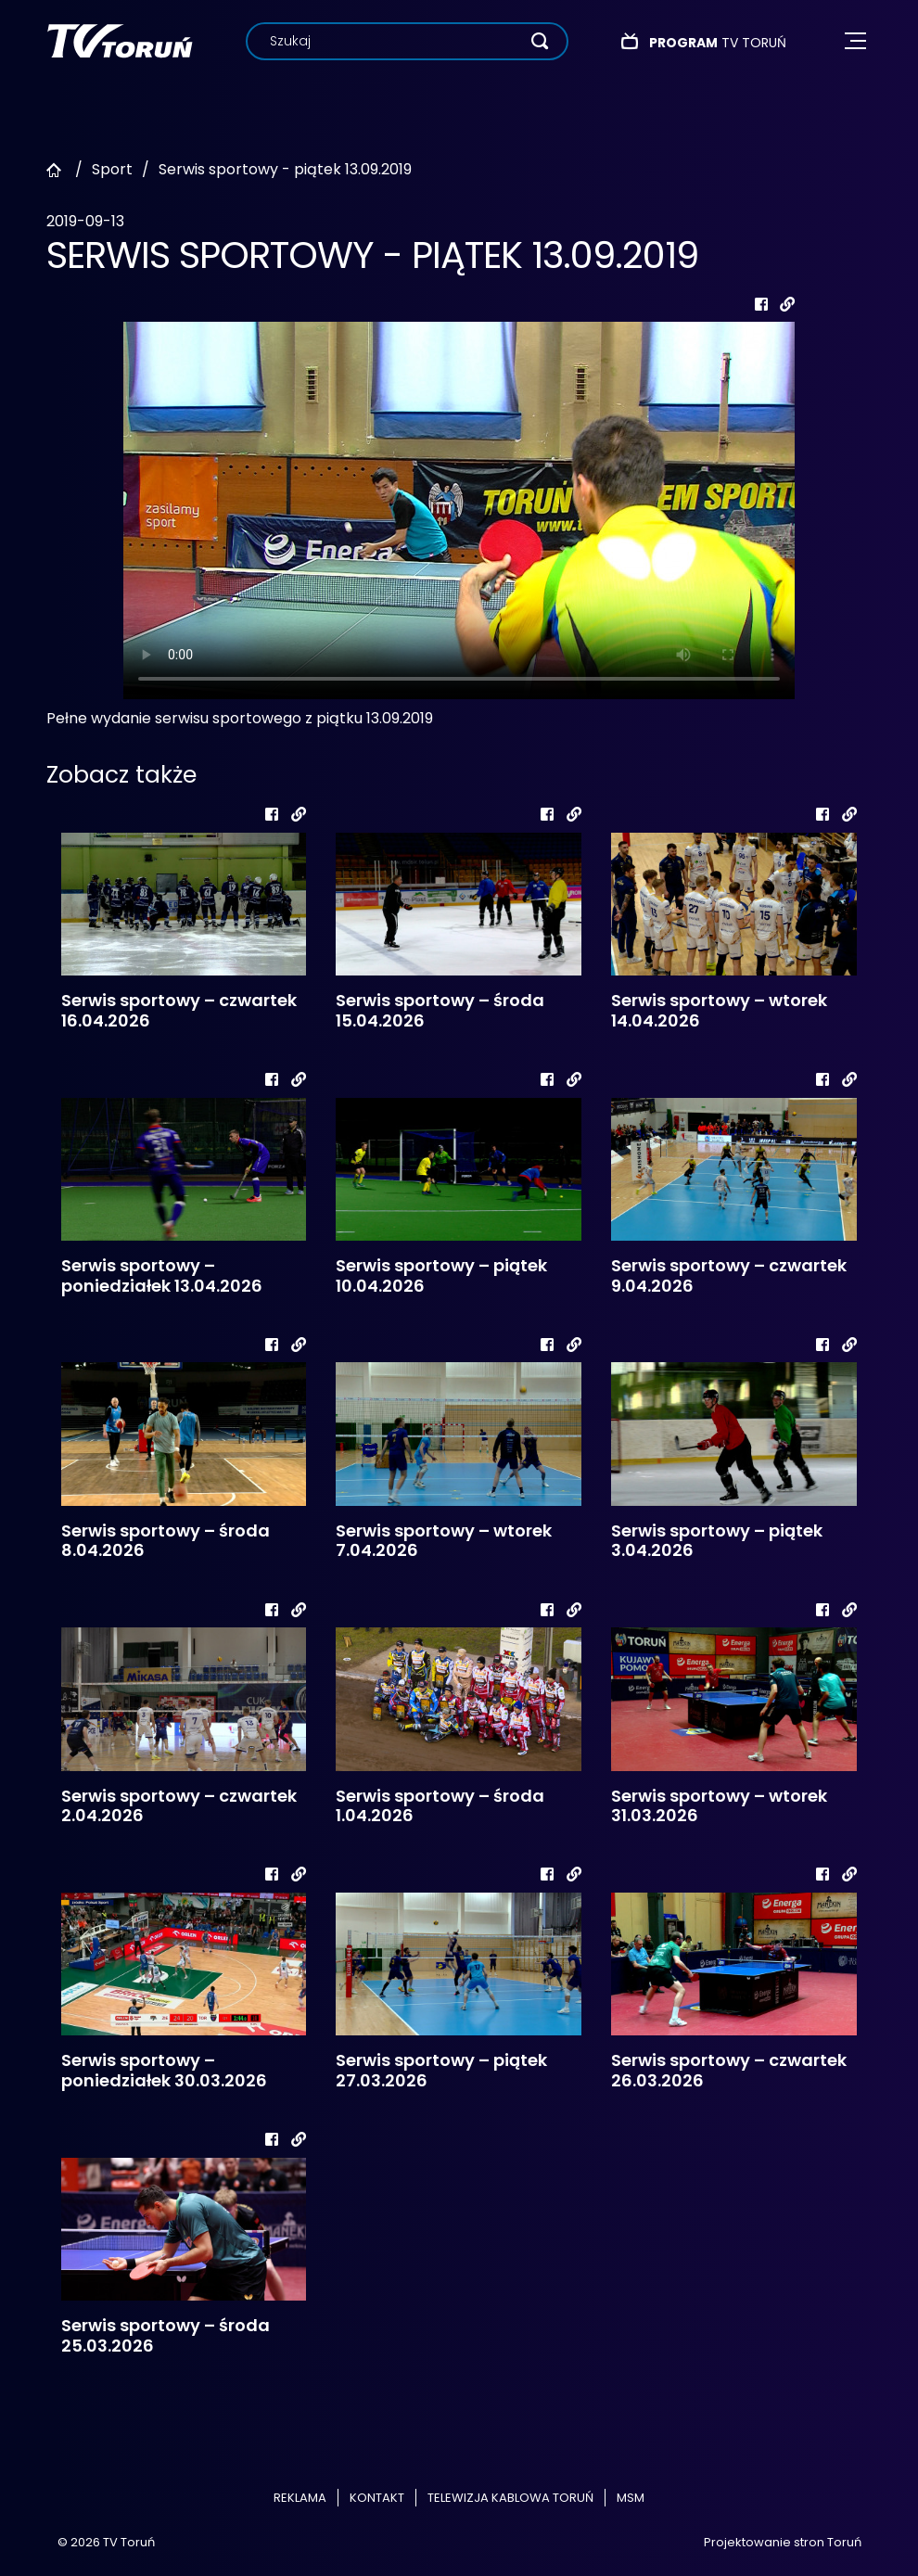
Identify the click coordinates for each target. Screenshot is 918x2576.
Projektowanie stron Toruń (782, 2542)
